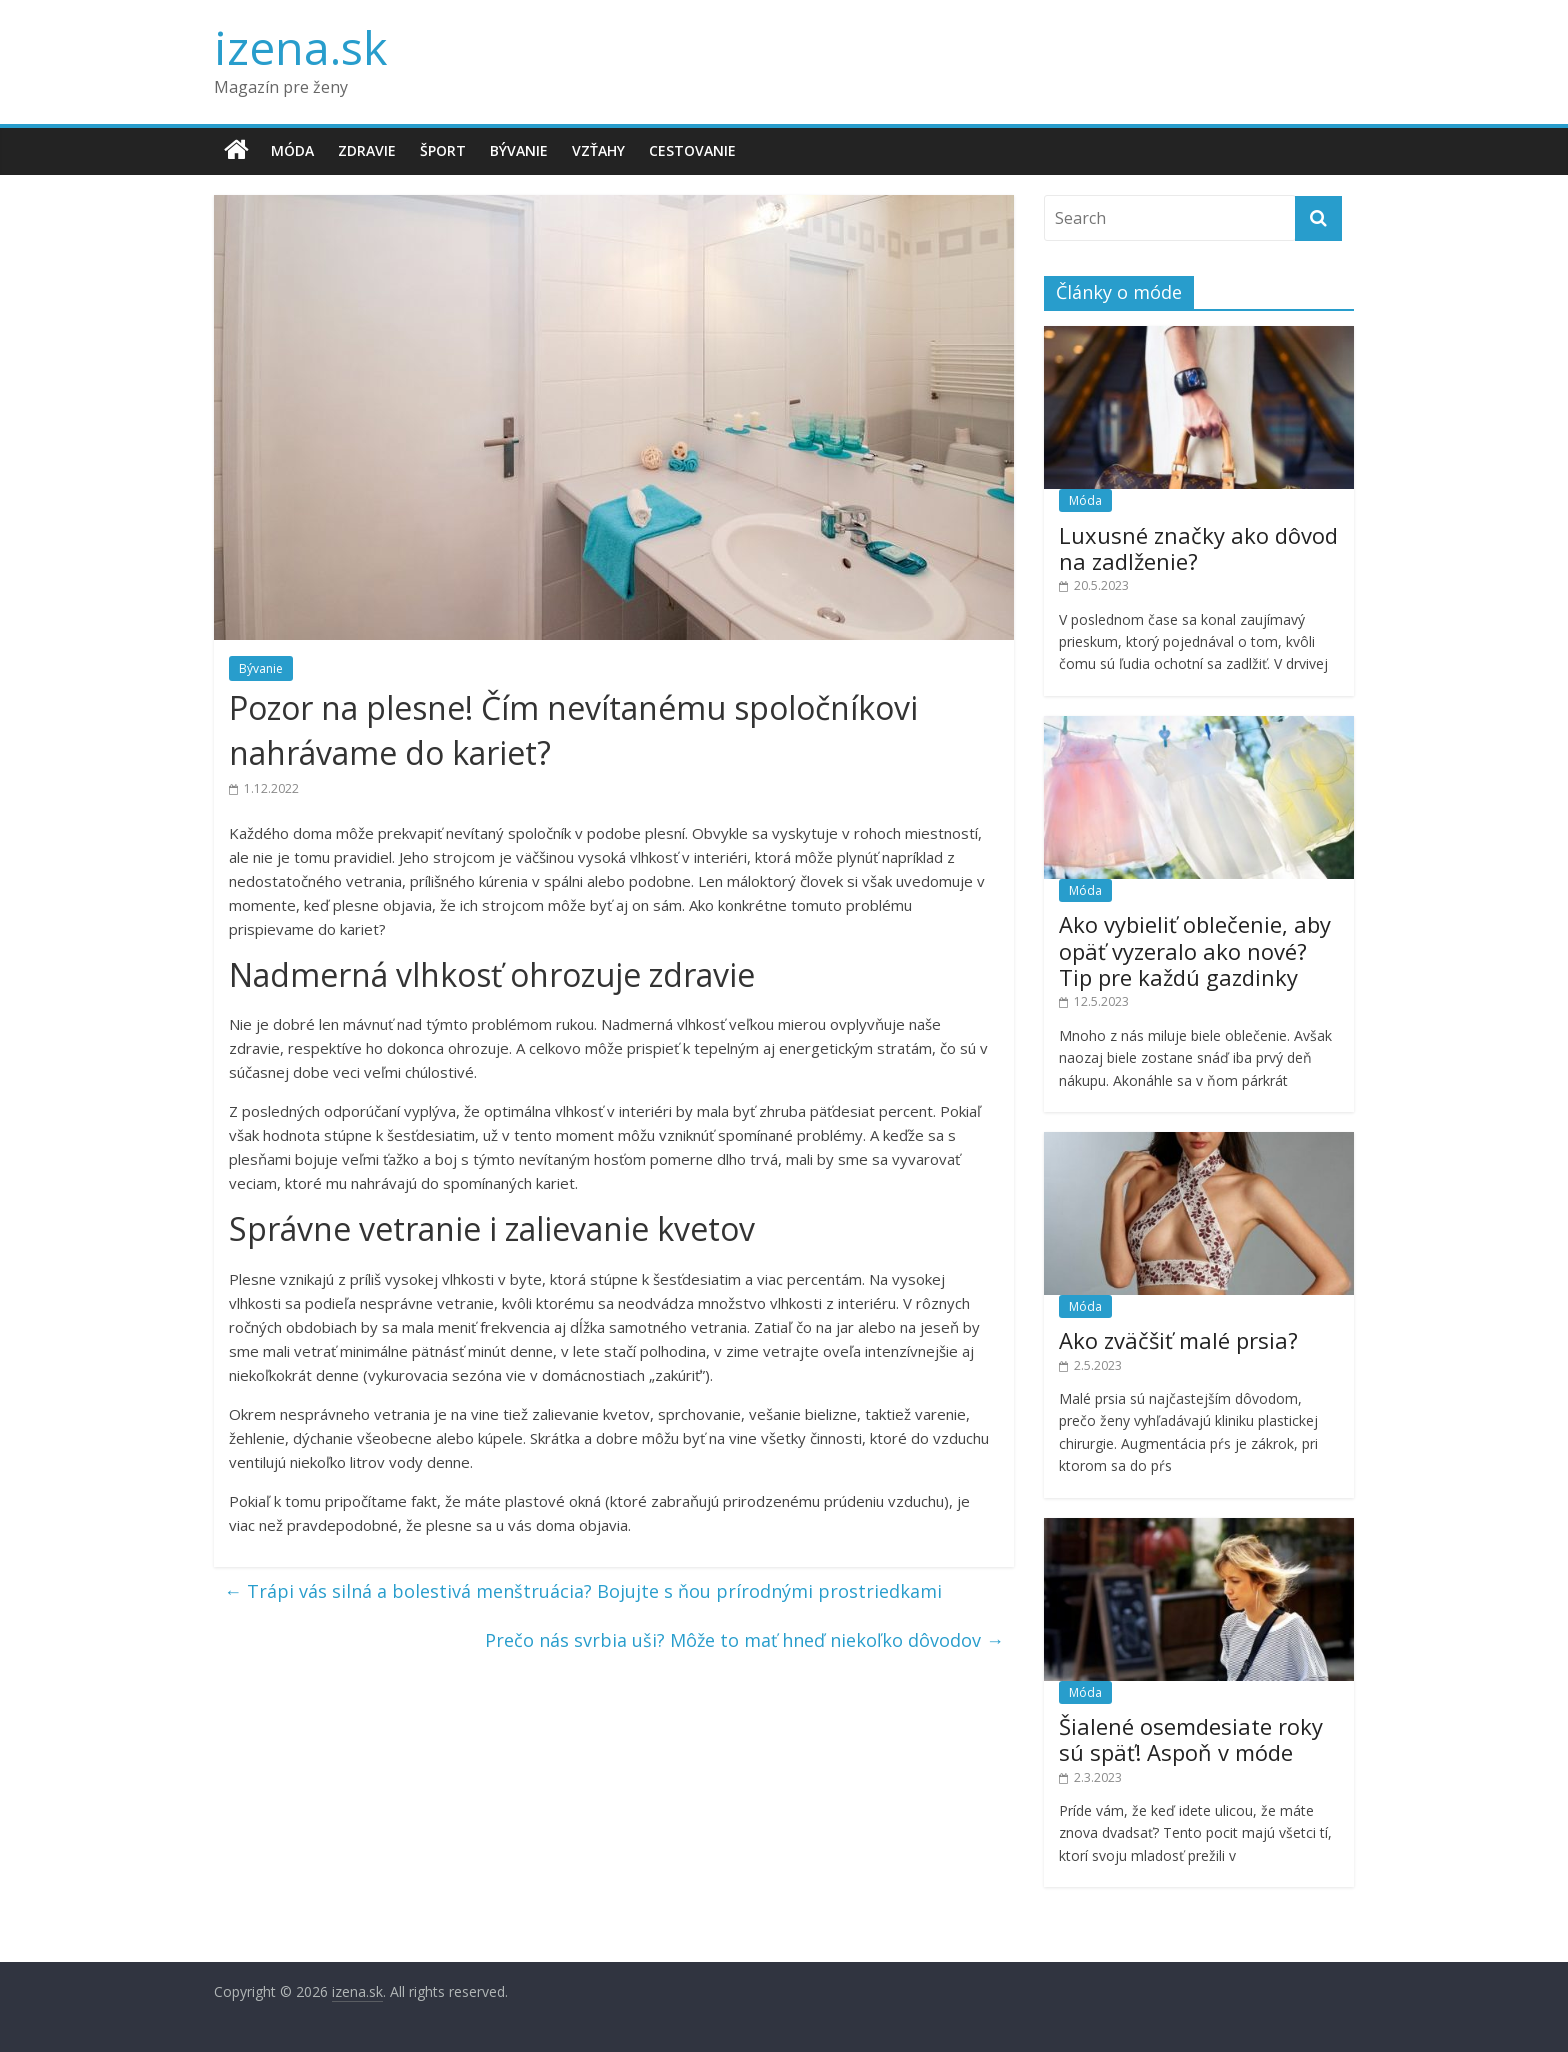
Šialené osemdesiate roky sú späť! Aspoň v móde (1191, 1739)
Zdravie (367, 150)
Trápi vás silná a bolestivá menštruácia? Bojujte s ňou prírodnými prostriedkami (583, 1591)
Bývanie (519, 150)
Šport (443, 150)
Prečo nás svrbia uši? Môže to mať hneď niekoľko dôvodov (744, 1640)
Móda (292, 150)
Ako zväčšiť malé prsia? (1178, 1340)
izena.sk (300, 47)
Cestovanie (692, 150)
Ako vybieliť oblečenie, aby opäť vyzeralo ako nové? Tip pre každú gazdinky (1195, 950)
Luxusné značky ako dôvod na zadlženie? (1198, 548)
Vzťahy (598, 150)
